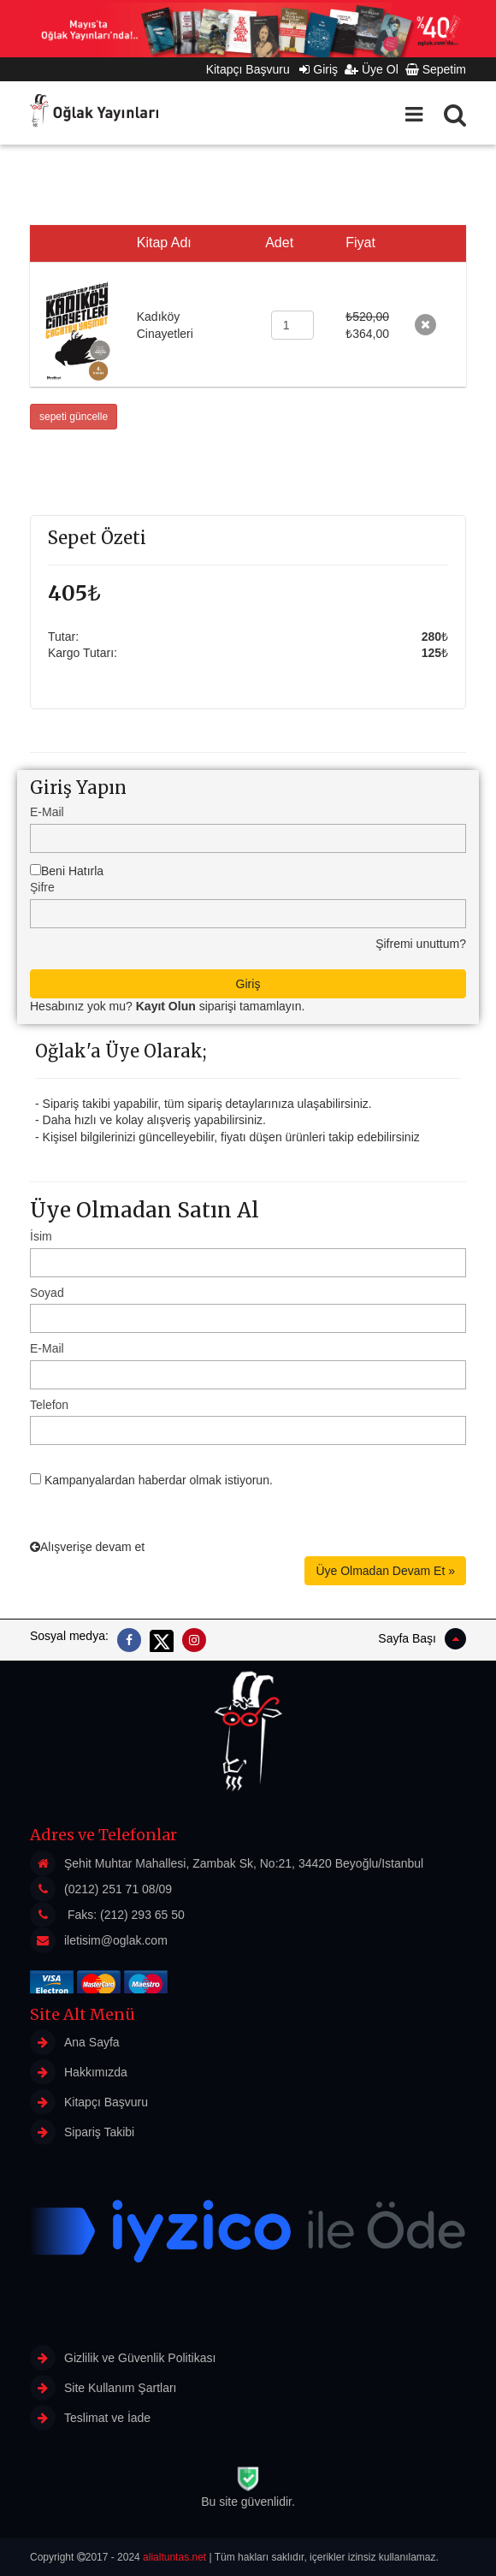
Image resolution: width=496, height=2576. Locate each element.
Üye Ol (372, 69)
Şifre (42, 887)
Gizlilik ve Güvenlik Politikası (123, 2358)
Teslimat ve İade (90, 2418)
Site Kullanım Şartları (103, 2388)
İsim (41, 1236)
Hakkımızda (78, 2072)
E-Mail (47, 812)
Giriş (318, 69)
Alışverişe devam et (87, 1547)
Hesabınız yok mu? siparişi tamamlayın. (167, 1006)
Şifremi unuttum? (420, 943)
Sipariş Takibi (82, 2132)
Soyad (47, 1293)
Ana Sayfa (75, 2042)
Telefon (49, 1405)
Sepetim (435, 69)
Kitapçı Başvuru (253, 69)
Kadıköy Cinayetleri (165, 325)
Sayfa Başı (422, 1638)
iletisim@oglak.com (116, 1940)
